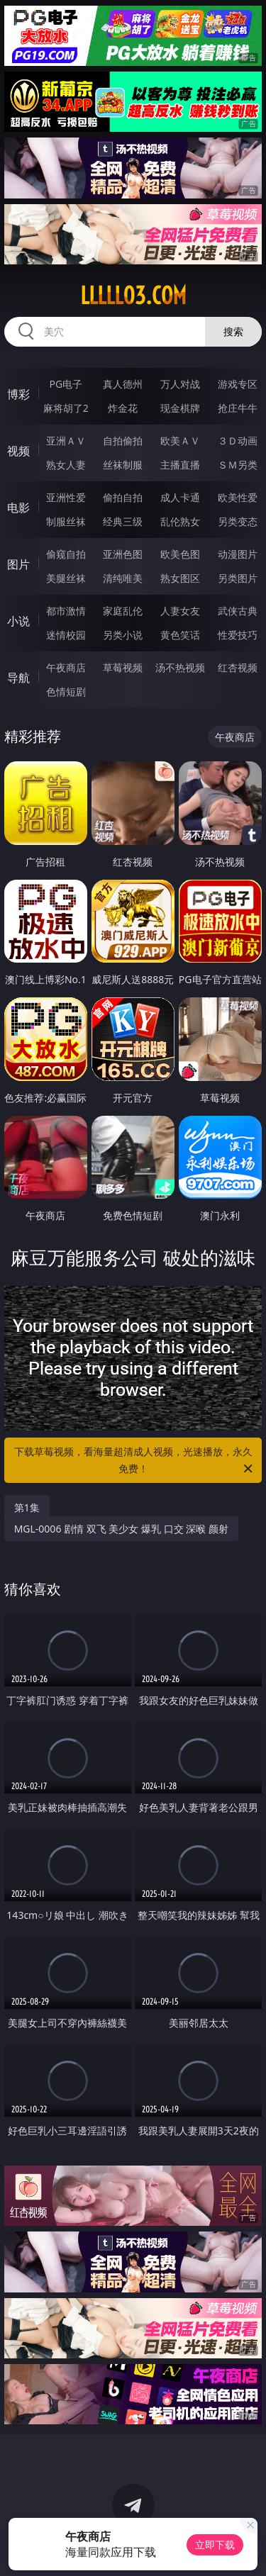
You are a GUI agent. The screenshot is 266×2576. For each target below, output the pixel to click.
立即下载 (215, 2544)
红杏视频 (237, 667)
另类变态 (237, 521)
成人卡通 (180, 497)
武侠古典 (237, 610)
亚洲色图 (123, 554)
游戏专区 (237, 384)
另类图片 (237, 578)
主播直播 (180, 464)
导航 (18, 677)
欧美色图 (180, 554)
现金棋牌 (180, 408)
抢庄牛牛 (237, 408)
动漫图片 (237, 554)
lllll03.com (133, 295)
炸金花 (123, 408)
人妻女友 (180, 610)
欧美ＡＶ (180, 440)
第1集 (27, 1507)
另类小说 (123, 635)
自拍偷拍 (123, 440)
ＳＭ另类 (237, 464)
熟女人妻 (66, 464)
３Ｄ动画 (237, 440)
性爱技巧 (237, 635)
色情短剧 (66, 691)
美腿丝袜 (66, 578)
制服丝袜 (66, 521)
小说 (18, 621)
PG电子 (65, 384)
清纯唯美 (123, 578)
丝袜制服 (123, 464)
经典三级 (123, 521)
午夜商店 (66, 667)
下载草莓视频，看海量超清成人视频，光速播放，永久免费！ (134, 1461)
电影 (18, 507)
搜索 (233, 331)
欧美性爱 (237, 497)
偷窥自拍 (66, 554)
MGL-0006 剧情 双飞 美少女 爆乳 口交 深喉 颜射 (121, 1528)
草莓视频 (123, 667)
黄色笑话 (180, 635)
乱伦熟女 (180, 521)
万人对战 (180, 384)
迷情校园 (66, 635)
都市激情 (66, 610)
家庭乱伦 (123, 610)
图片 (18, 564)
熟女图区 (180, 578)
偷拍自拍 (123, 497)
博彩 (18, 394)
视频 (18, 451)
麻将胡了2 (66, 408)
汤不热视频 (180, 667)
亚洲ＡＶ (66, 440)
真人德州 (123, 384)
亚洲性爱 (66, 497)
